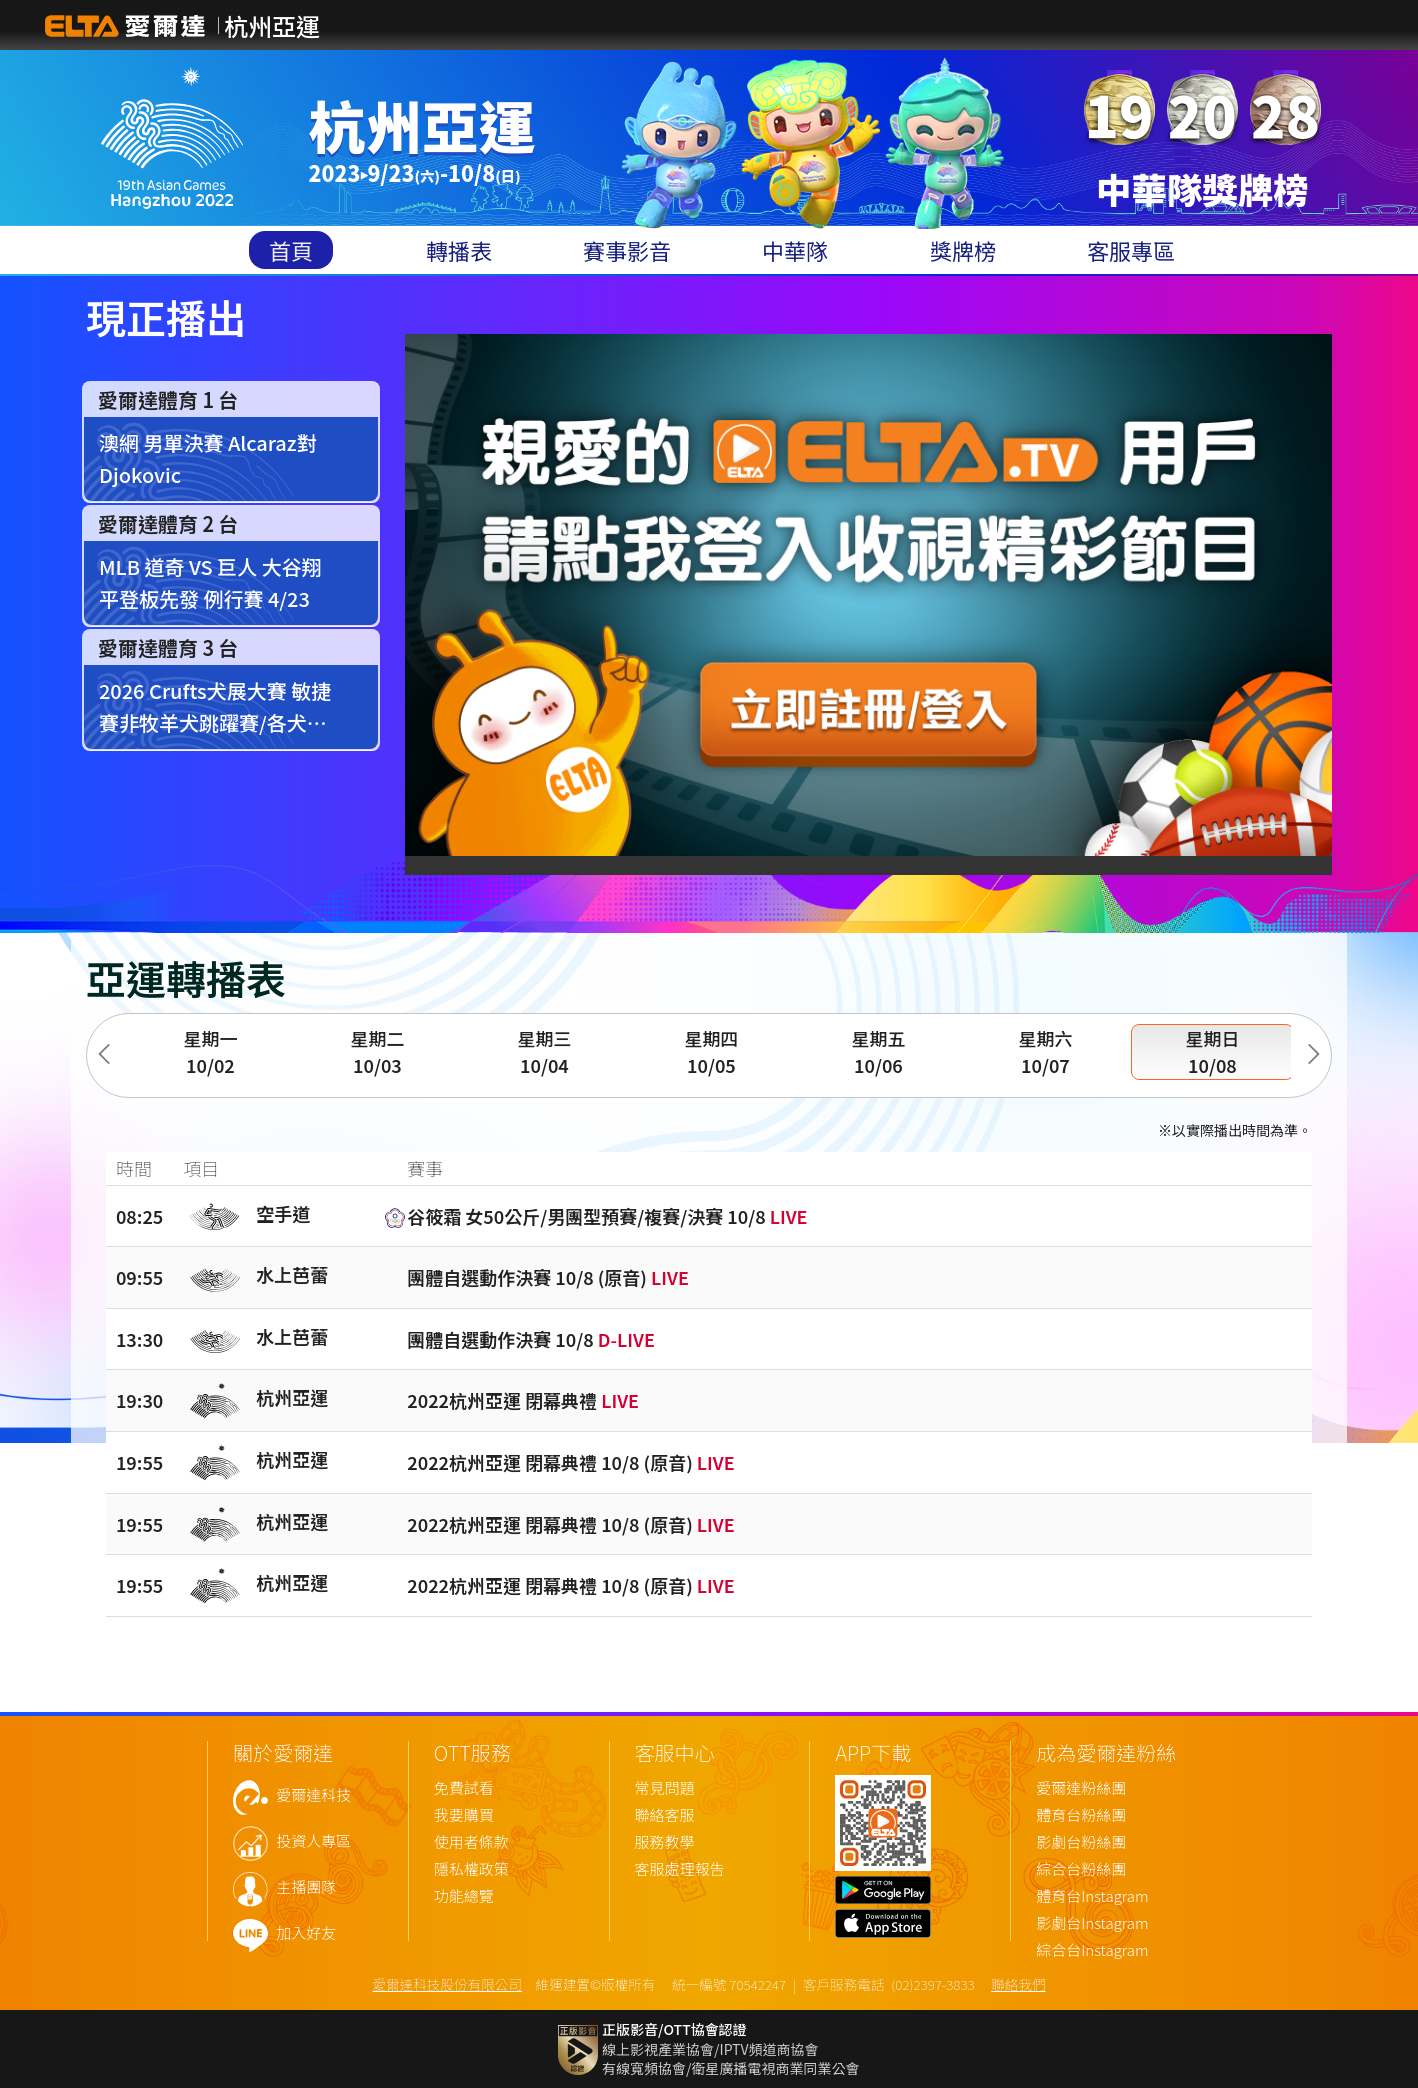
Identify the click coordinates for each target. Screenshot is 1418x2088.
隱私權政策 (471, 1869)
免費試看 (464, 1788)
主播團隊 (306, 1887)
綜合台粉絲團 (1081, 1869)
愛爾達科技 (313, 1795)
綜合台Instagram (1092, 1950)
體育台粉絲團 (1081, 1815)
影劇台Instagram (1092, 1923)
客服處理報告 (680, 1869)
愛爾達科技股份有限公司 (447, 1984)
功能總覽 (464, 1896)
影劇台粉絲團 (1081, 1842)
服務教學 (665, 1842)
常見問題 (665, 1788)
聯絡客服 (665, 1815)
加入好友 (306, 1933)
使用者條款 (471, 1842)
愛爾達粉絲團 (1081, 1788)
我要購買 (464, 1815)
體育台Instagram (1092, 1896)
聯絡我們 (1018, 1984)
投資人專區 (313, 1841)
